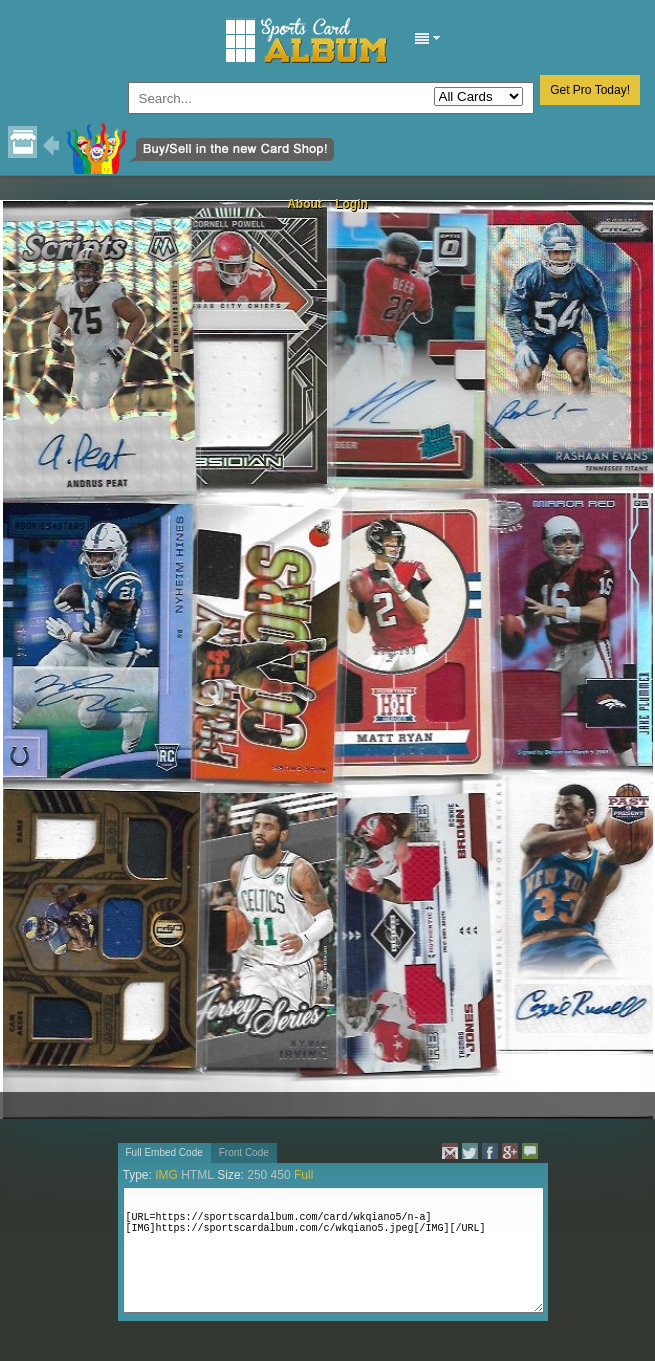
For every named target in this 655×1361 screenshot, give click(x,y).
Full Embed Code (164, 1152)
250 (257, 1175)
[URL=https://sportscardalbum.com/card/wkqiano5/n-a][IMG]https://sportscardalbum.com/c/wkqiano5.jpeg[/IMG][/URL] (333, 1250)
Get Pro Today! (590, 90)
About (304, 204)
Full (303, 1175)
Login (351, 204)
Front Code (244, 1152)
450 (281, 1175)
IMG (166, 1175)
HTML (197, 1175)
